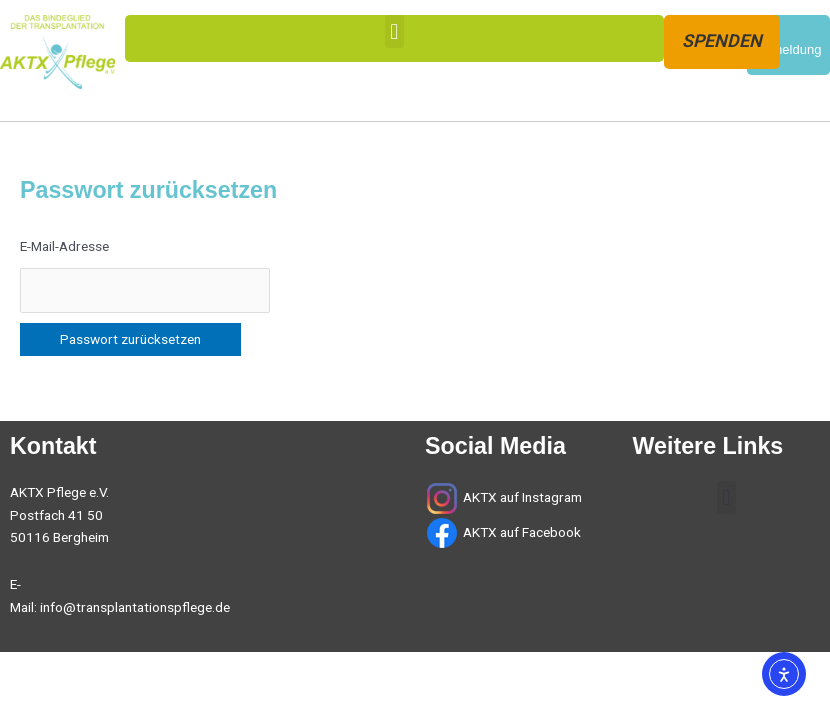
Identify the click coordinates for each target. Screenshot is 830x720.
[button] (394, 31)
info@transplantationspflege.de (135, 607)
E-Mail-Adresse (64, 246)
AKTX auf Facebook (520, 532)
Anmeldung (789, 49)
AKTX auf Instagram (522, 497)
